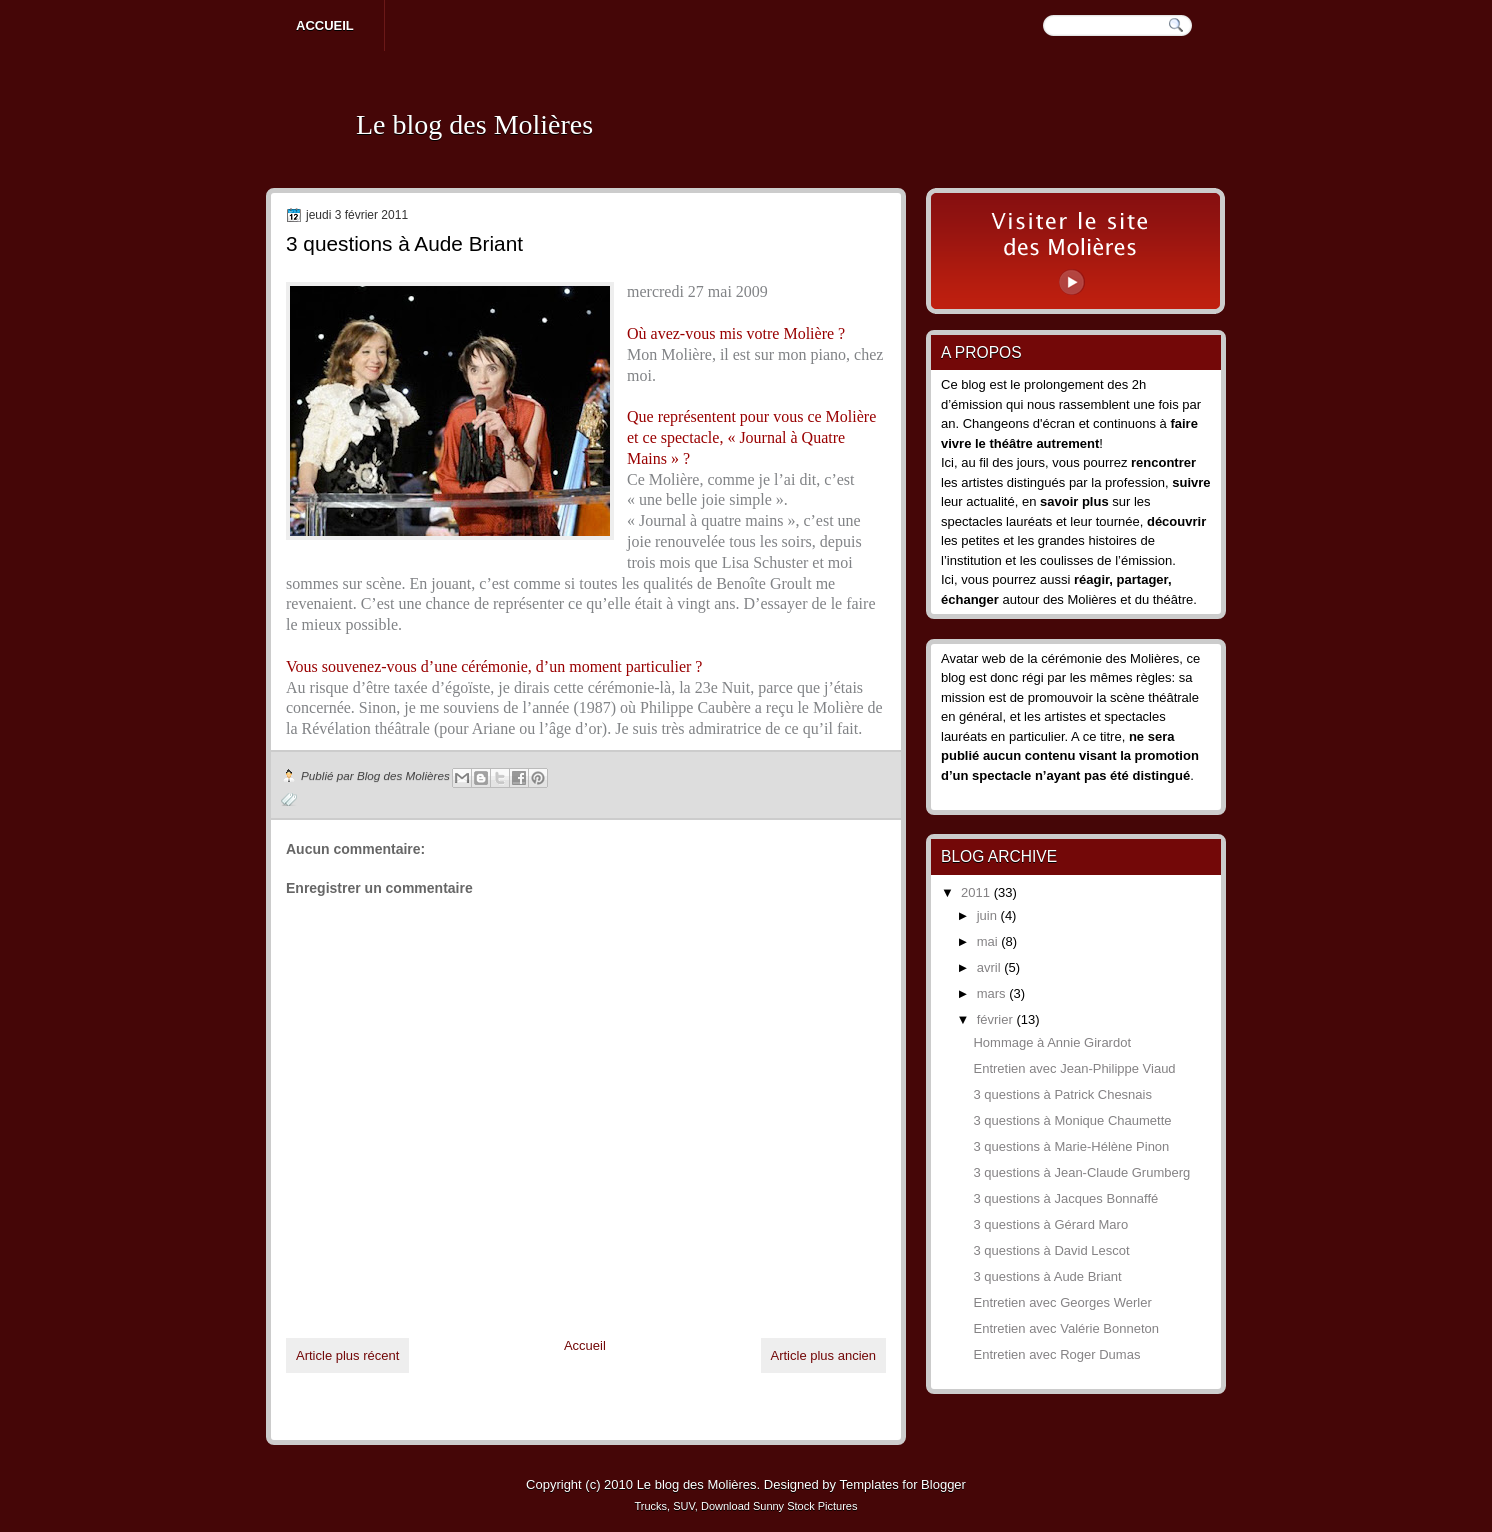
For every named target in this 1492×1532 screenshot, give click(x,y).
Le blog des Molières (474, 124)
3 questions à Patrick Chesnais (1062, 1094)
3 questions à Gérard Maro (1050, 1224)
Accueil (325, 25)
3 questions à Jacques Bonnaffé (1065, 1198)
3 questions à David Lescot (1051, 1250)
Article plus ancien (824, 1355)
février (997, 1019)
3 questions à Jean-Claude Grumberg (1081, 1172)
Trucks (651, 1506)
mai (989, 941)
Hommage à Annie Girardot (1052, 1042)
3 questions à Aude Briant (1047, 1276)
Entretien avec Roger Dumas (1056, 1354)
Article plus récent (347, 1355)
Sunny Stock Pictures (805, 1506)
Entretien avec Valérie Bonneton (1066, 1328)
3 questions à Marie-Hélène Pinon (1071, 1146)
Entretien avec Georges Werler (1062, 1302)
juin (989, 915)
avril (990, 967)
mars (993, 993)
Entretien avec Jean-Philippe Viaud (1074, 1068)
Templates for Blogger (902, 1484)
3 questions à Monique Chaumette (1072, 1120)
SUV (684, 1506)
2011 (977, 892)
